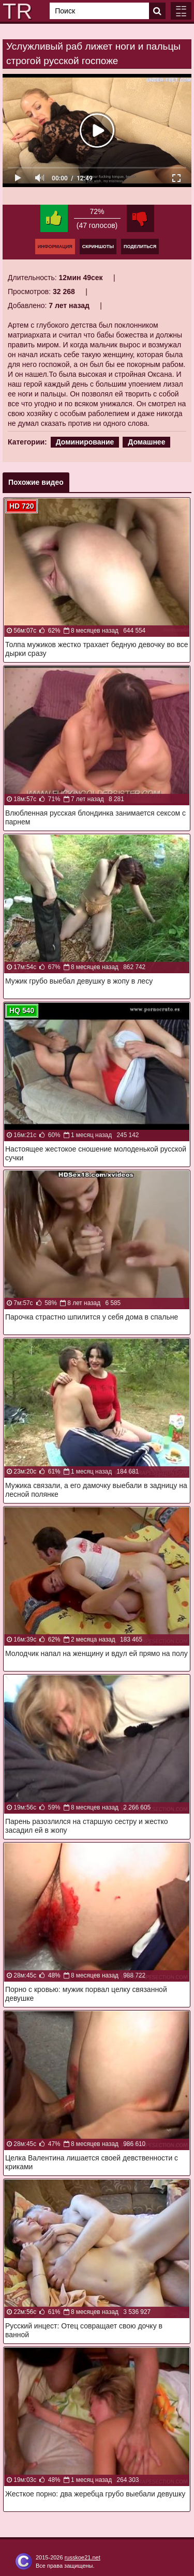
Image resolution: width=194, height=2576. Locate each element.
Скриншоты (98, 246)
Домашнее (146, 442)
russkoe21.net (82, 2557)
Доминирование (85, 442)
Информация (55, 246)
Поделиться (140, 246)
